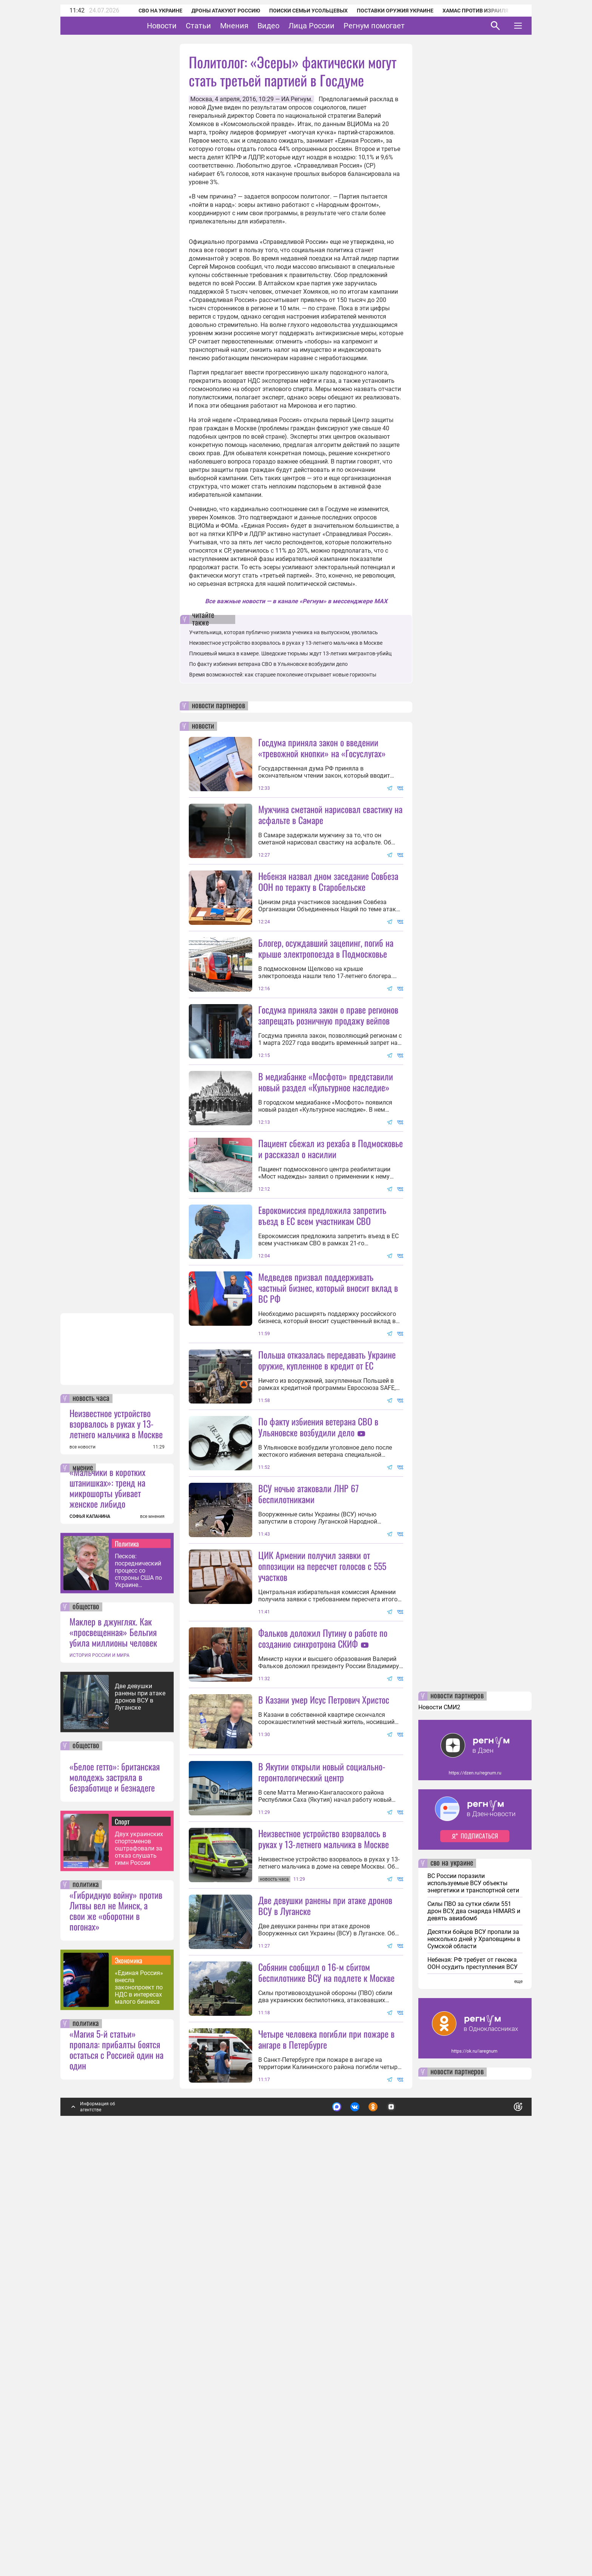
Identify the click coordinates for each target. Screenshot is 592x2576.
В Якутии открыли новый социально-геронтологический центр (321, 2107)
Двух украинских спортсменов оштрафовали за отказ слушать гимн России (139, 2251)
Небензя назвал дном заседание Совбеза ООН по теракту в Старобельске (328, 881)
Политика (127, 1946)
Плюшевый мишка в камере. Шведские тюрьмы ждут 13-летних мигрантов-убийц (290, 653)
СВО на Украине (150, 11)
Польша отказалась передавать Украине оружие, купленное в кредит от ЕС (327, 1561)
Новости (185, 25)
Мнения (258, 25)
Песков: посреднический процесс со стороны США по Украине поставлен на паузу (138, 1974)
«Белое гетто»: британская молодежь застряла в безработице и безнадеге (114, 2180)
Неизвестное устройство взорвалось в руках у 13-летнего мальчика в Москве (116, 1827)
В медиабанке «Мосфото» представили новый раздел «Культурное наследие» (325, 1149)
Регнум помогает (397, 25)
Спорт (122, 2224)
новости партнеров (218, 705)
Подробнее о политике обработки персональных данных (405, 2507)
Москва (201, 99)
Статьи (221, 25)
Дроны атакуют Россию (215, 11)
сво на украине (451, 2266)
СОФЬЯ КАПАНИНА (89, 1919)
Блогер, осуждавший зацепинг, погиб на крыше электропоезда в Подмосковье (325, 1015)
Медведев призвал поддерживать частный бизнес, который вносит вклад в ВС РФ (328, 1422)
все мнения (152, 1919)
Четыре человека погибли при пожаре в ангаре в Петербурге (326, 2442)
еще (518, 2384)
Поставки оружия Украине (385, 11)
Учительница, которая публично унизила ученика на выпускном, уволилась (283, 632)
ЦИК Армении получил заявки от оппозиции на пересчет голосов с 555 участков (322, 1834)
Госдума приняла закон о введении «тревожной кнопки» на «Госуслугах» (322, 747)
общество (85, 2010)
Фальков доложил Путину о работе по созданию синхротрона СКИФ (322, 1907)
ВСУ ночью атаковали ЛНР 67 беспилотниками (308, 1695)
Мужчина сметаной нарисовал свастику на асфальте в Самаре (330, 814)
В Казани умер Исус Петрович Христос (323, 1968)
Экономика (128, 2363)
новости (203, 726)
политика (85, 2288)
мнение (82, 1871)
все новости (82, 1850)
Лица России (335, 25)
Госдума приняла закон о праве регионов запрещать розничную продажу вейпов (328, 1082)
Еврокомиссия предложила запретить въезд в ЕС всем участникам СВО (322, 1349)
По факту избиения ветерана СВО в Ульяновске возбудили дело (268, 664)
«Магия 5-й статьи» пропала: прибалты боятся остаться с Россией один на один (116, 2452)
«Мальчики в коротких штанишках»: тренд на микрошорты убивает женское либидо (107, 1891)
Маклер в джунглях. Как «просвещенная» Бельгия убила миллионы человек (113, 2035)
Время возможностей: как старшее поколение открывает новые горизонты (282, 675)
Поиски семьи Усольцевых (298, 11)
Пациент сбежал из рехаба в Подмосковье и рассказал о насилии (330, 1283)
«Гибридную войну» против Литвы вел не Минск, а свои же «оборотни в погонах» (115, 2314)
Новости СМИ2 (439, 2110)
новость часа (90, 1801)
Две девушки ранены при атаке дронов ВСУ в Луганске (140, 2100)
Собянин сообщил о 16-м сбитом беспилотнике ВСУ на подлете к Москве (326, 2375)
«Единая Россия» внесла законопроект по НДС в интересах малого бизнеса (139, 2390)
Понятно (501, 2506)
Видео (292, 25)
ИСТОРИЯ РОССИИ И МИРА (99, 2058)
